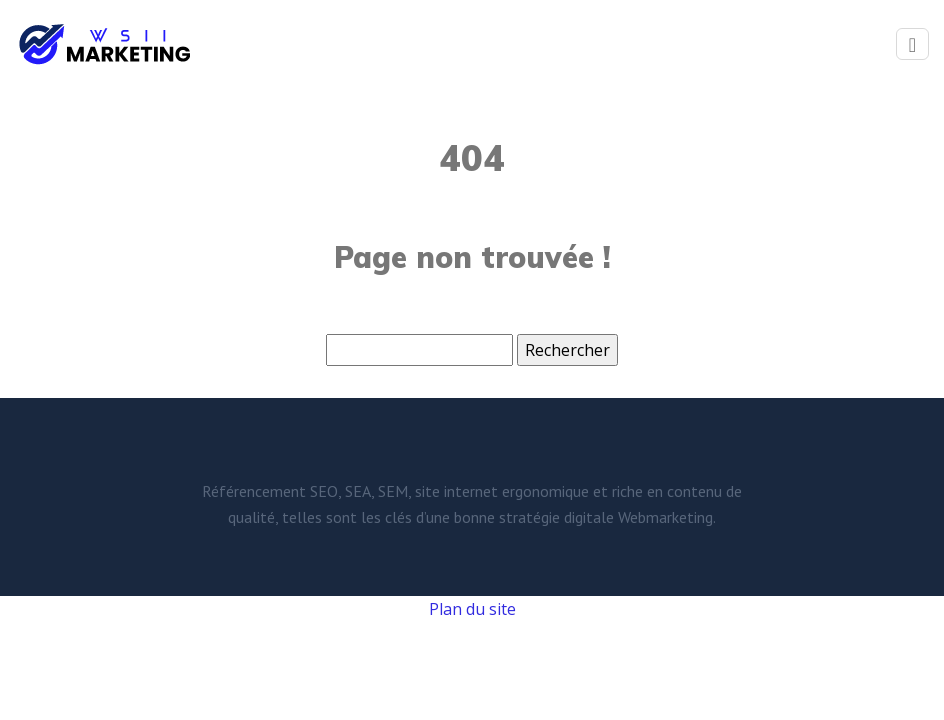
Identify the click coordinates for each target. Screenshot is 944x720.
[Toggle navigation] (912, 44)
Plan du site (472, 609)
